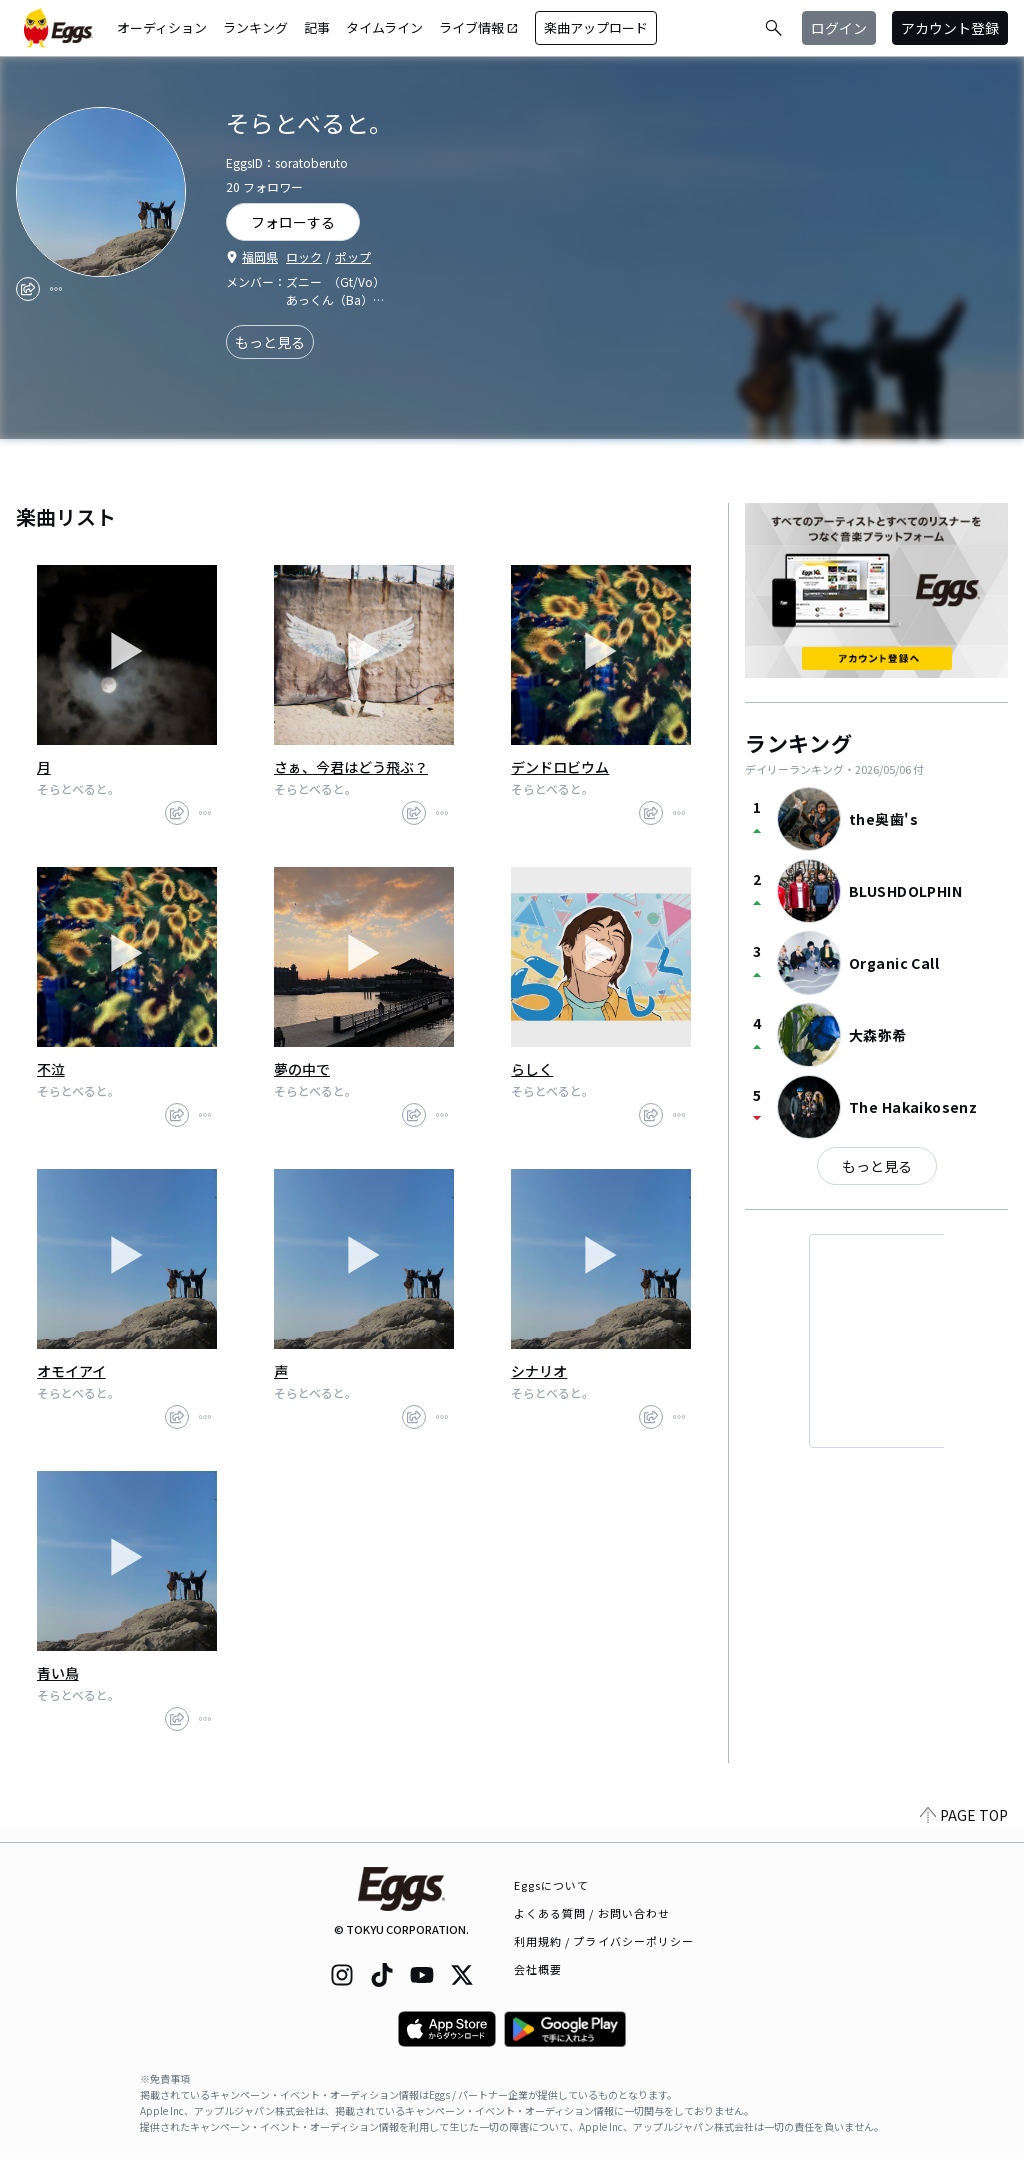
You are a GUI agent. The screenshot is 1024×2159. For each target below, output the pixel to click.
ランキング (255, 27)
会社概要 (538, 1969)
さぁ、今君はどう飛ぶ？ (351, 767)
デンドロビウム (560, 767)
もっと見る (270, 342)
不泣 (51, 1069)
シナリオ (539, 1371)
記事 (317, 27)
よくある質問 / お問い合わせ (592, 1913)
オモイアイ (71, 1371)
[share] (28, 289)
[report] (56, 289)
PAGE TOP (964, 1830)
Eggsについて (552, 1885)
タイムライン (384, 27)
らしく (532, 1069)
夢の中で (302, 1069)
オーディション (162, 27)
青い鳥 (58, 1673)
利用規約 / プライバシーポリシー (604, 1941)
